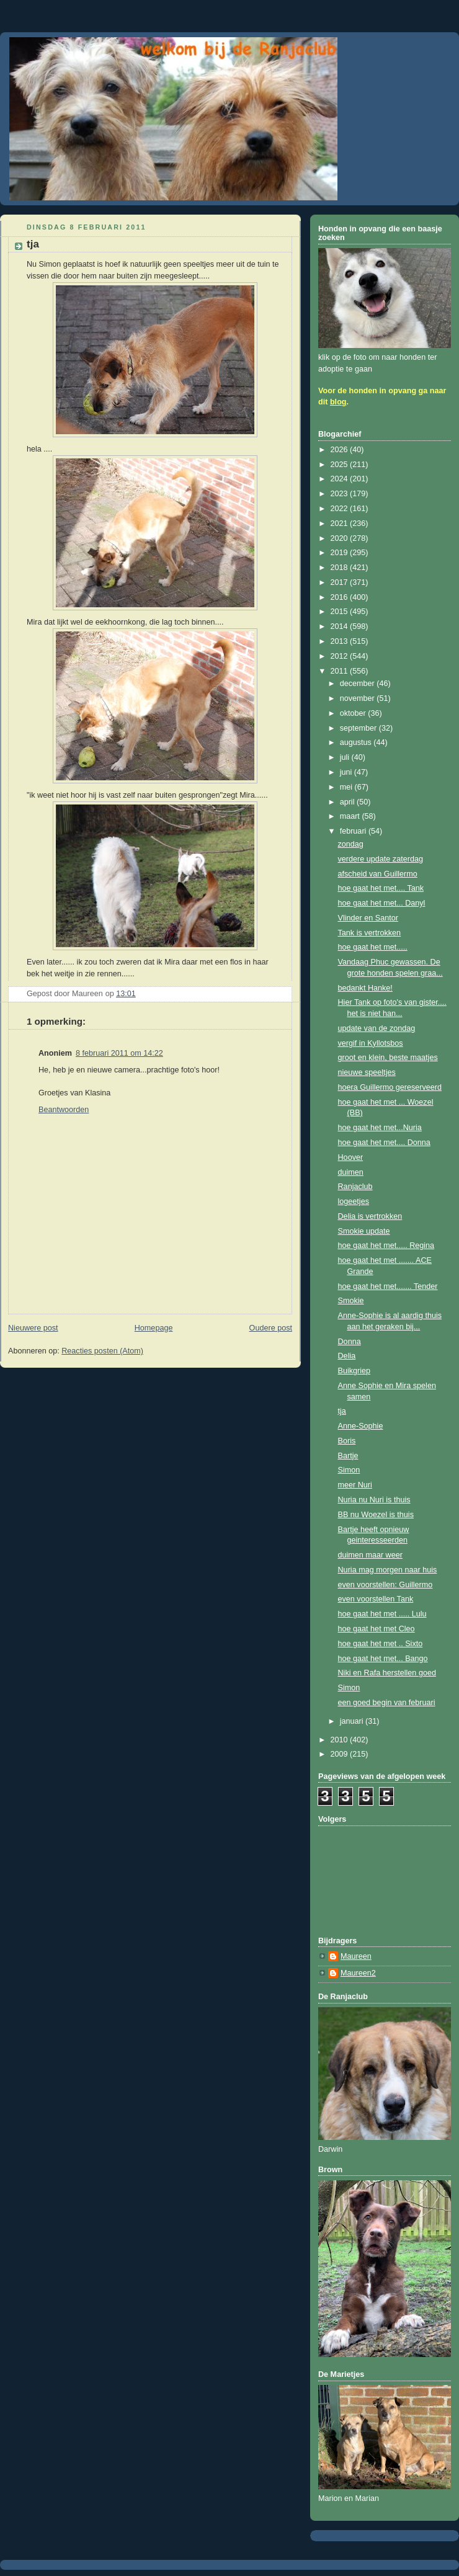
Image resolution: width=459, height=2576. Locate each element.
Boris (347, 1441)
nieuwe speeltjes (367, 1072)
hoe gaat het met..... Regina (386, 1245)
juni (347, 772)
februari (354, 831)
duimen (350, 1172)
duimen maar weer (370, 1555)
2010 (340, 1740)
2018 (340, 567)
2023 (340, 493)
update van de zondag (377, 1028)
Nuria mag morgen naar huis (387, 1570)
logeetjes (353, 1201)
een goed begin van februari (386, 1702)
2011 (340, 671)
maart (351, 816)
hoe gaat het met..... (373, 947)
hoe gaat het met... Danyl (382, 903)
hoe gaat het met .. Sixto (380, 1643)
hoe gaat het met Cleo (376, 1628)
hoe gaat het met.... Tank (381, 888)
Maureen (356, 1956)
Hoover (350, 1157)
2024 (340, 479)
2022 (340, 508)
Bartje (348, 1455)
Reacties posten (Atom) (102, 1351)
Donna (349, 1341)
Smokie (351, 1300)
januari (352, 1721)
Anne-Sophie (360, 1426)
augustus (357, 742)
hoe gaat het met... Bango (383, 1658)
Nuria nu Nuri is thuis (374, 1499)
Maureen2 (358, 1973)
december (358, 683)
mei (347, 787)
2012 (340, 656)
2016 (340, 597)
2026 (340, 449)
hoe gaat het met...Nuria (380, 1127)
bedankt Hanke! (365, 988)
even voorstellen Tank (376, 1599)
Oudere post (270, 1328)
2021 (340, 523)
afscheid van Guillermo (377, 874)
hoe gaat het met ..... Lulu (382, 1614)
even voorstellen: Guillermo (385, 1584)
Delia (347, 1356)
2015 (340, 611)
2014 (340, 626)
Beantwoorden (63, 1109)
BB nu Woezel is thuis (376, 1514)
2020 (340, 538)
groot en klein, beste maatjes (388, 1057)
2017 (340, 582)
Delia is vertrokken (370, 1216)
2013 (340, 641)
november (358, 698)
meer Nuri (355, 1485)
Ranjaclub (355, 1186)
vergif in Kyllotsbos (370, 1043)
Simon (349, 1470)
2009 (340, 1754)
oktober (354, 713)
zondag (350, 844)
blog (338, 402)
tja (342, 1411)
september (359, 728)
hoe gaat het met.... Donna (384, 1142)
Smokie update (364, 1231)
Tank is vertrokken (369, 933)
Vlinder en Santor (368, 918)
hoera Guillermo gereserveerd (390, 1087)
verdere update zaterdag (380, 859)
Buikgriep (354, 1370)
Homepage (154, 1328)
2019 (340, 552)
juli (346, 757)
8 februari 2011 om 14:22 (119, 1053)
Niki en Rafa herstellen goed (387, 1673)
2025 (340, 464)
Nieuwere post (33, 1328)
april (348, 802)
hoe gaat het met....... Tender (388, 1286)
